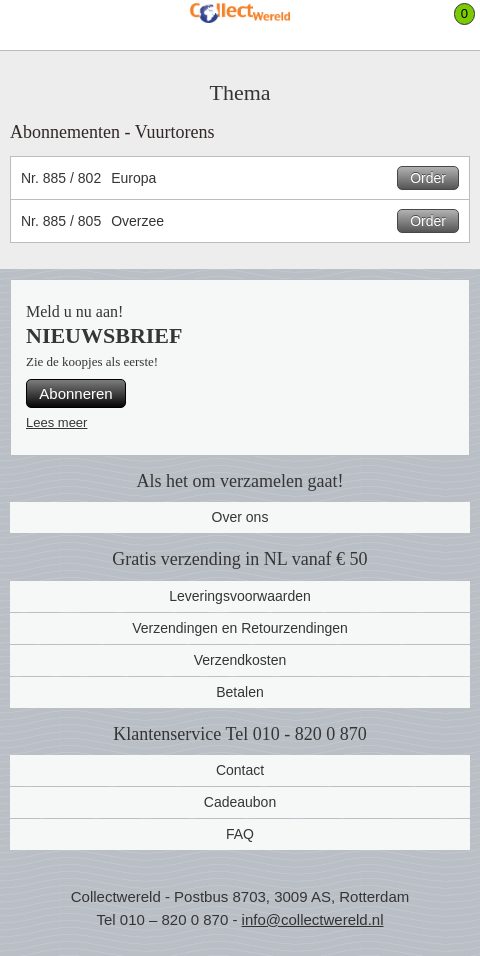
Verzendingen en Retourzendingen (240, 628)
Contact (240, 770)
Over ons (240, 517)
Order (428, 178)
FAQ (240, 834)
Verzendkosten (240, 660)
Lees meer (56, 422)
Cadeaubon (240, 802)
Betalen (239, 692)
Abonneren (75, 393)
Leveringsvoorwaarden (240, 596)
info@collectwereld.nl (313, 919)
